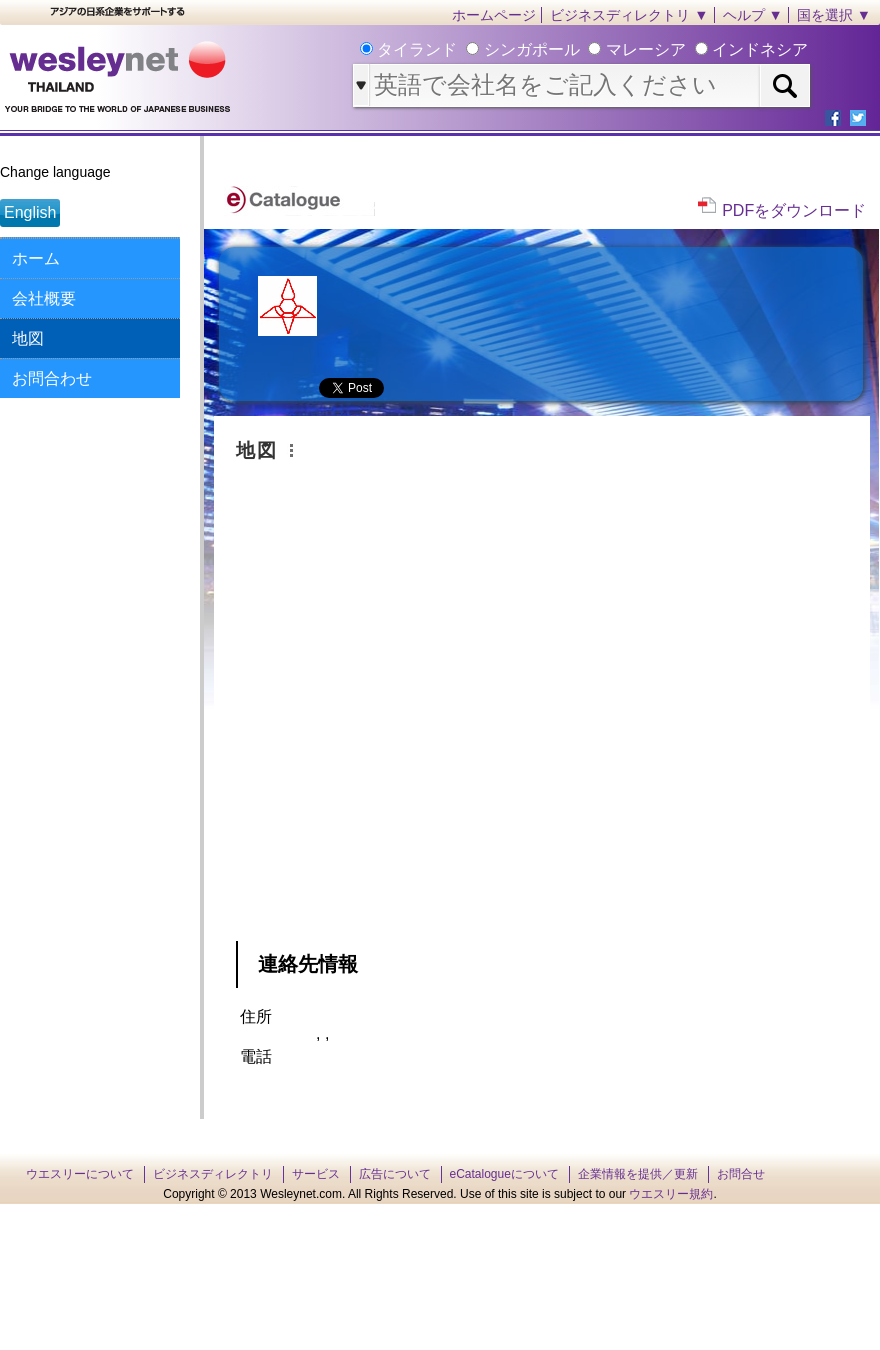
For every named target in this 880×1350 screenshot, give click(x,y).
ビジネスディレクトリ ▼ (629, 15)
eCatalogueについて (504, 1174)
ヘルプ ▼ (753, 15)
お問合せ (741, 1174)
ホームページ (494, 15)
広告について (395, 1174)
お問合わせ (52, 378)
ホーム (36, 258)
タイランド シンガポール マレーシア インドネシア (590, 49)
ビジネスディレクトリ (213, 1174)
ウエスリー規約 (671, 1194)
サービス (316, 1174)
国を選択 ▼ (834, 15)
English (30, 212)
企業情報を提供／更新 (638, 1174)
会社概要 (44, 298)
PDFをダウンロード (794, 210)
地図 (28, 338)
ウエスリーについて (80, 1174)
